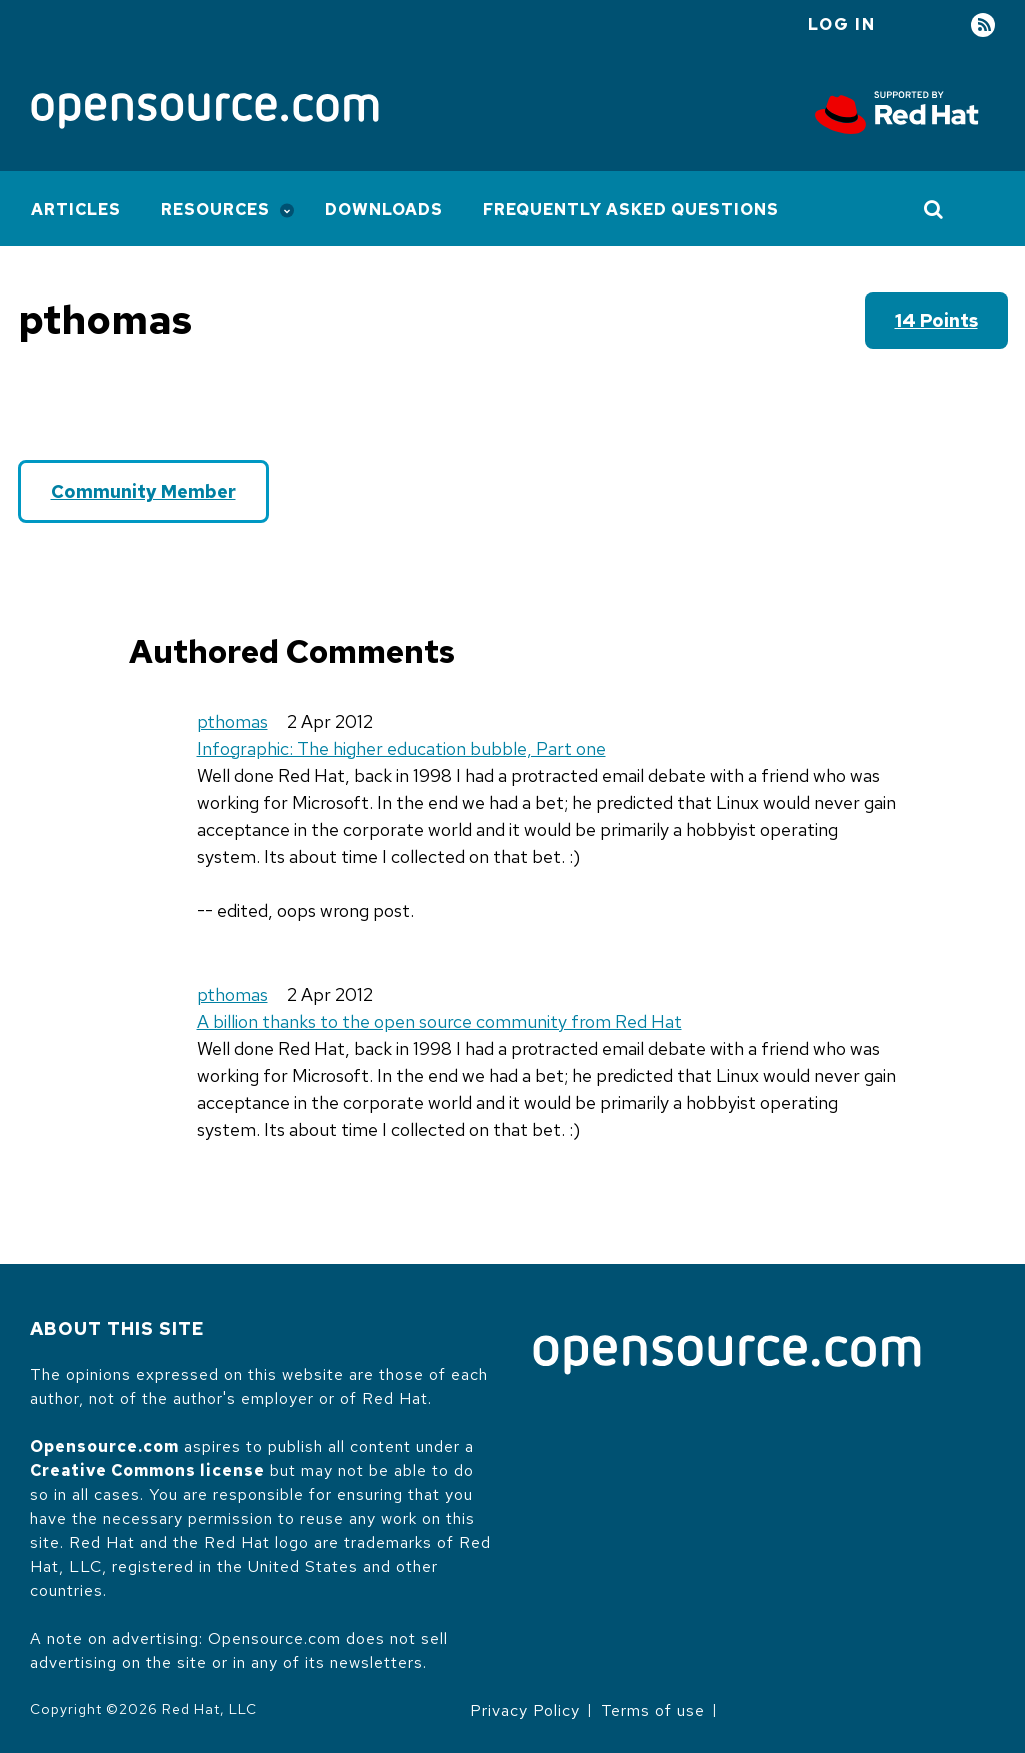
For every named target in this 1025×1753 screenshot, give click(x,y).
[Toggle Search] (934, 209)
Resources (215, 209)
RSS (983, 25)
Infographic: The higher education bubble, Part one (401, 748)
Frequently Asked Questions (631, 209)
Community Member (143, 491)
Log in (842, 24)
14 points (936, 320)
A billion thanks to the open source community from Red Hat (439, 1021)
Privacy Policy (525, 1710)
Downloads (384, 209)
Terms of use (653, 1710)
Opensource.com (104, 1446)
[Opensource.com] (205, 112)
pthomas (232, 721)
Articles (76, 209)
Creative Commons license (147, 1470)
